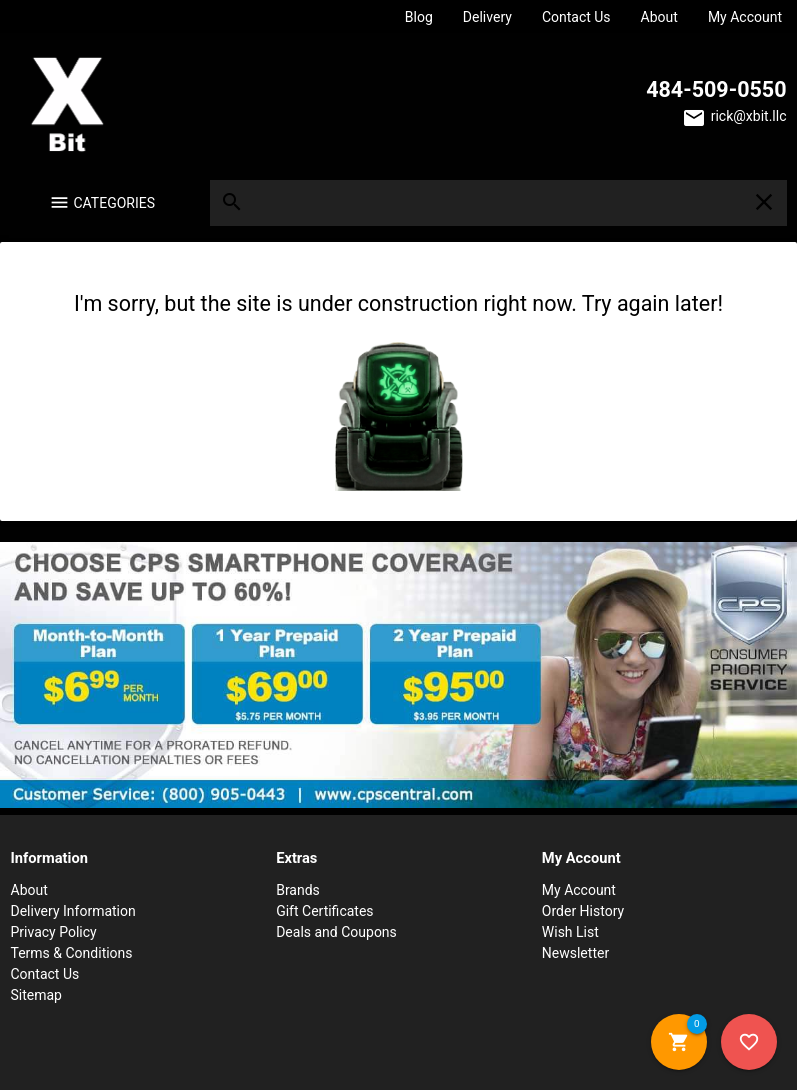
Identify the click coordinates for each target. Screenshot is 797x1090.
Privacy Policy (54, 932)
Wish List (570, 932)
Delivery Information (73, 911)
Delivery (487, 17)
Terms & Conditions (72, 953)
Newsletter (575, 953)
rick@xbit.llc (749, 116)
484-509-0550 (716, 89)
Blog (419, 17)
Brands (298, 890)
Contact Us (576, 17)
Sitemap (36, 995)
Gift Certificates (324, 911)
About (659, 17)
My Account (745, 17)
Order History (583, 911)
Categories (115, 203)
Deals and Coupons (336, 932)
